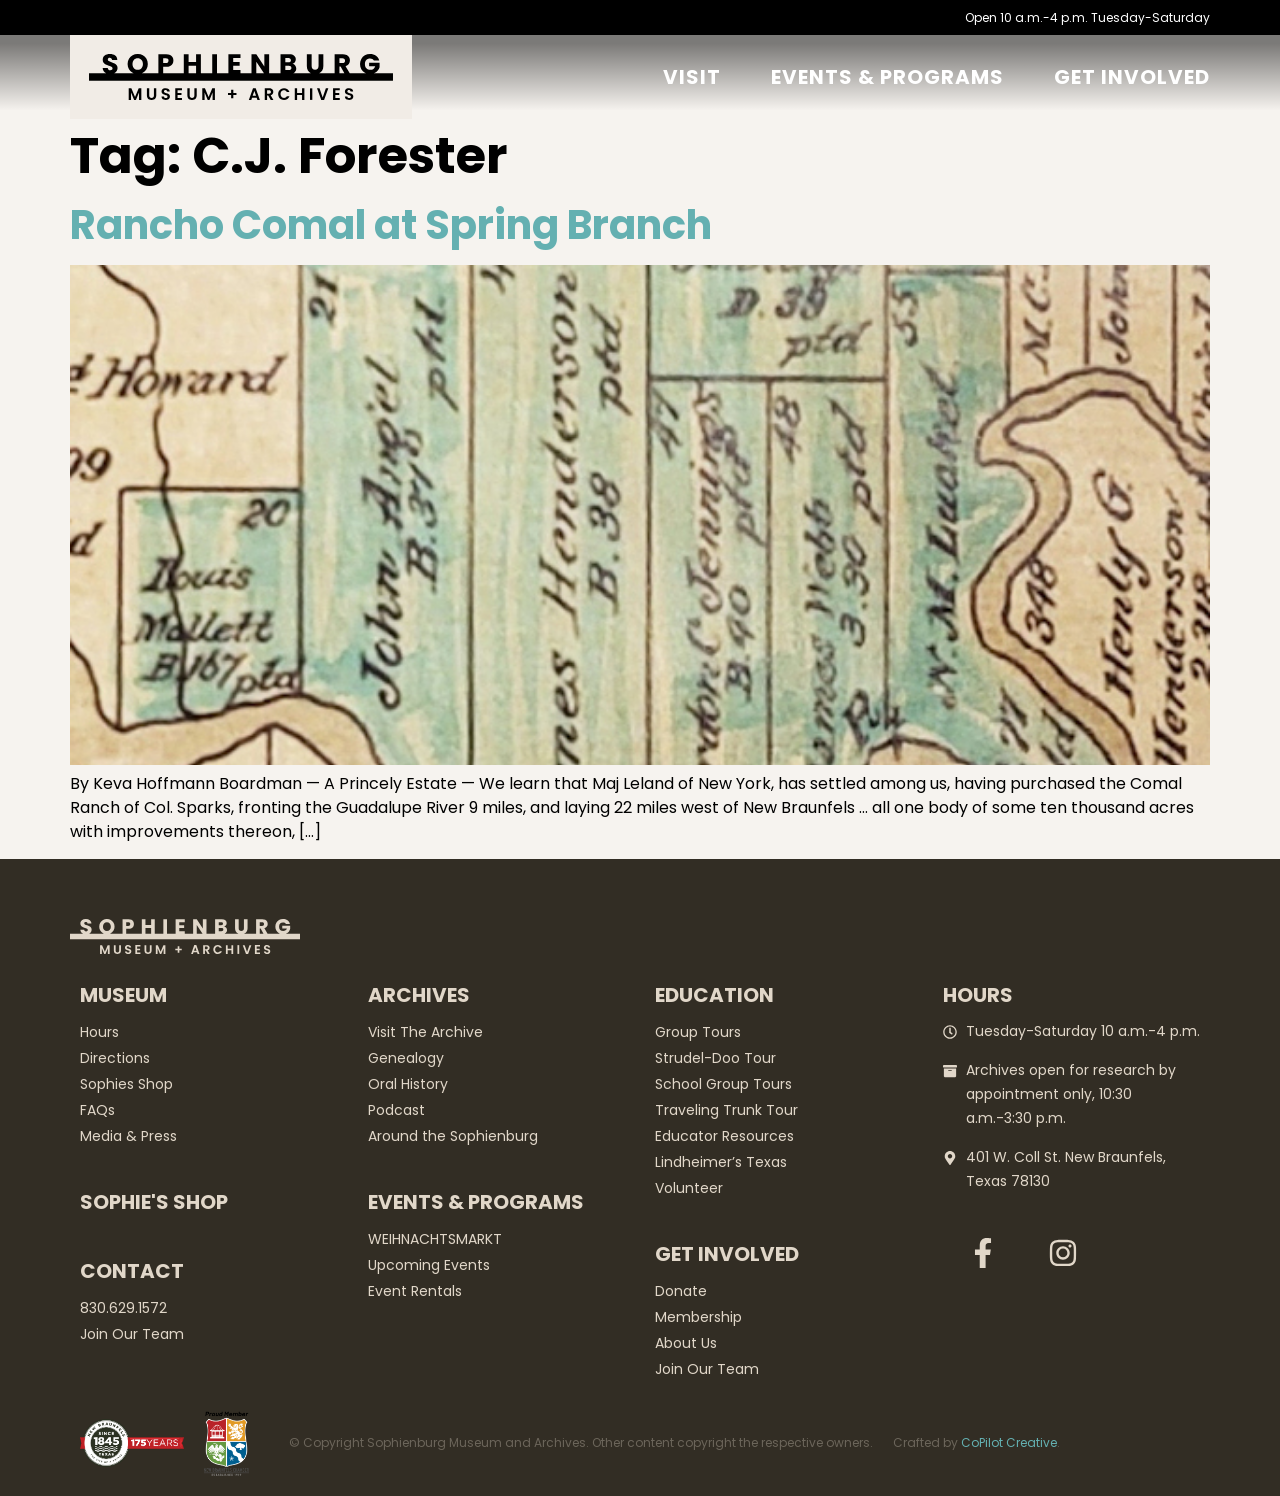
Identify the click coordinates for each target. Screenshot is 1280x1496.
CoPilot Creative (1009, 1442)
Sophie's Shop (154, 1202)
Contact (132, 1271)
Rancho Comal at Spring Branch (391, 225)
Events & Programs (887, 77)
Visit (692, 77)
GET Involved (1132, 77)
